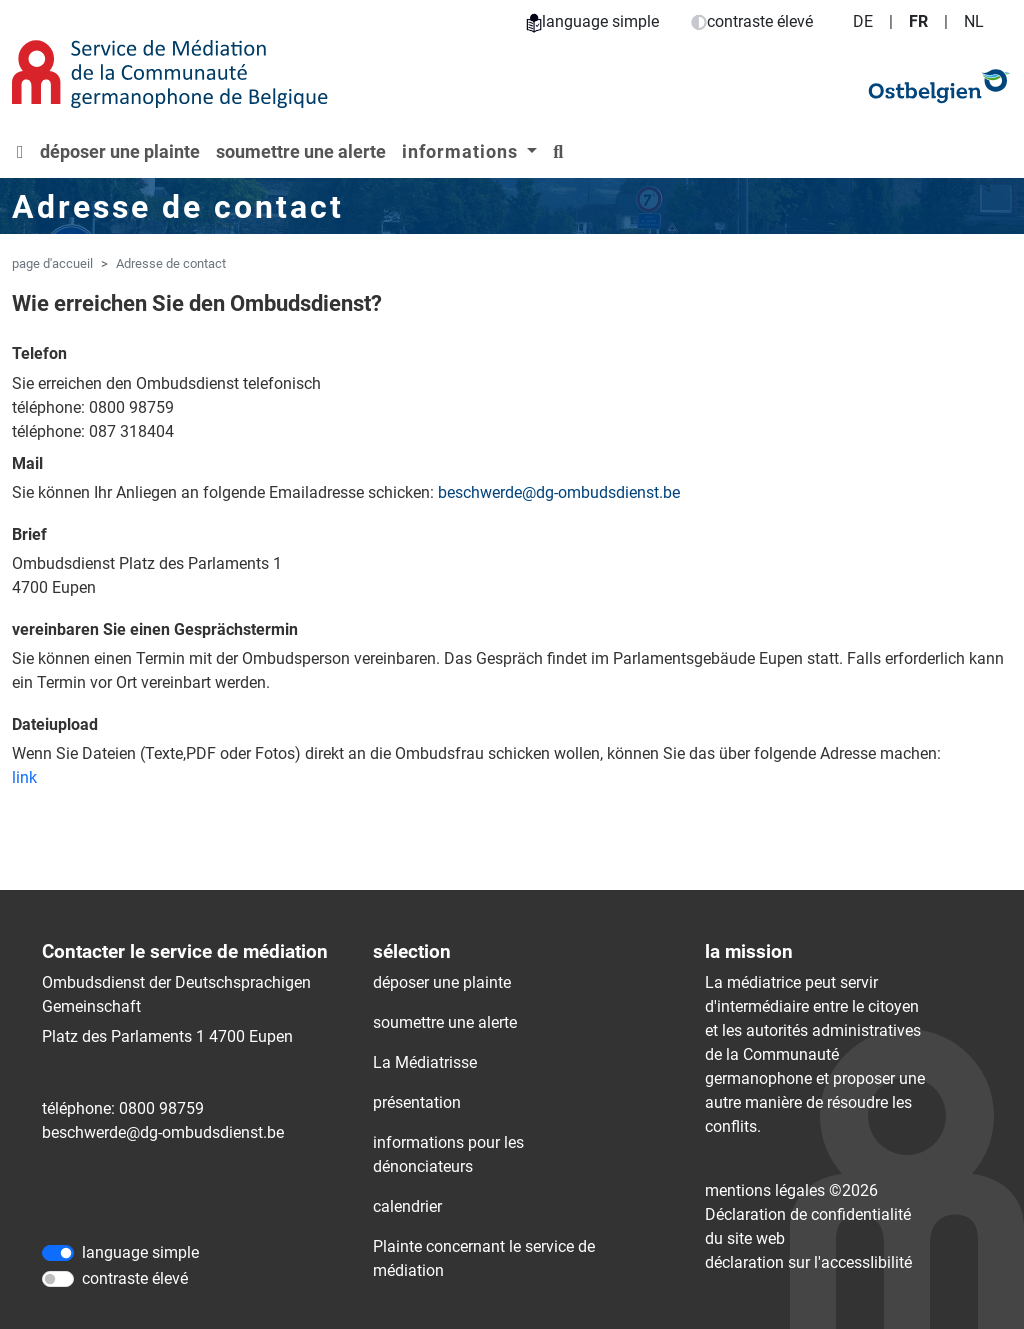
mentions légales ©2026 (791, 1190)
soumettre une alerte (301, 151)
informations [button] (462, 151)
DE (863, 21)
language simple (592, 21)
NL (974, 21)
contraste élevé (752, 21)
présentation (417, 1102)
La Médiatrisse (425, 1062)
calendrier (407, 1206)
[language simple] (58, 1253)
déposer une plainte (120, 151)
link (24, 777)
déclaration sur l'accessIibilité (808, 1262)
